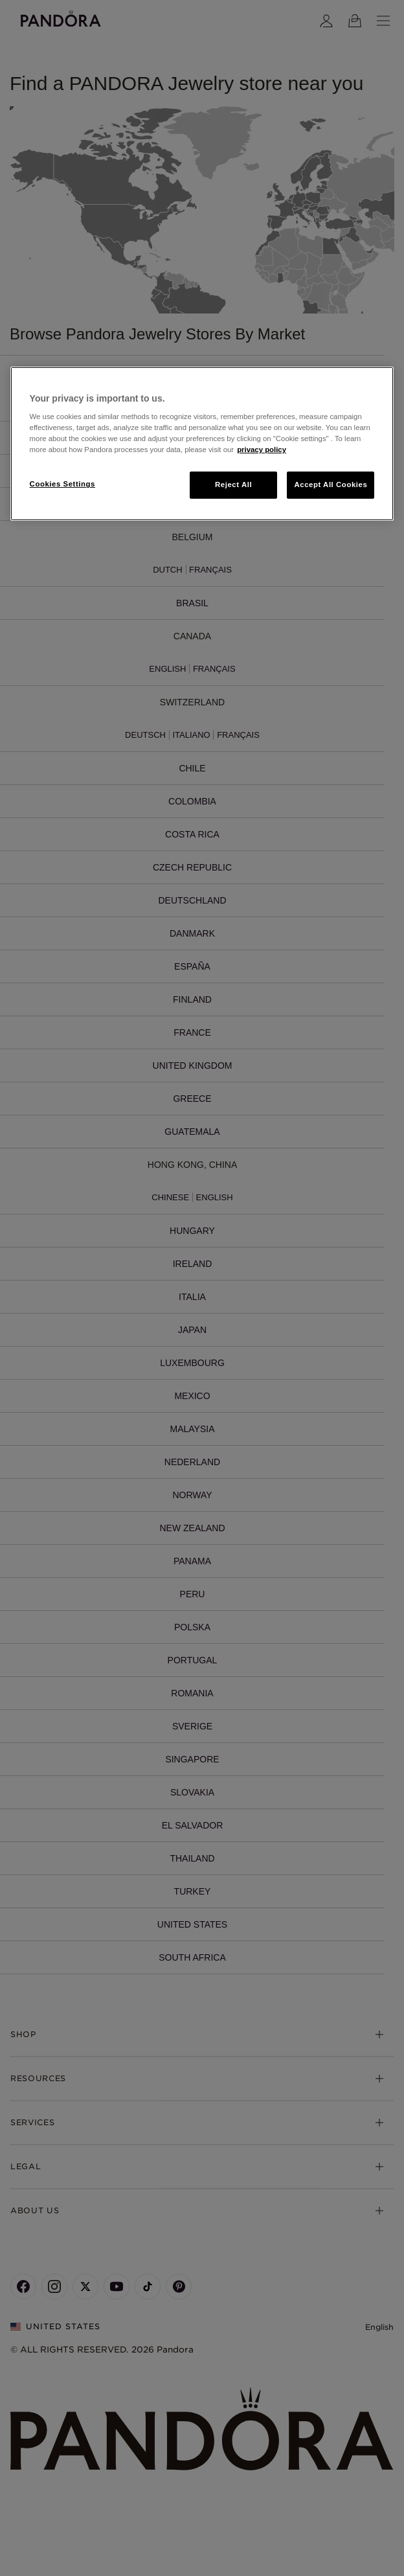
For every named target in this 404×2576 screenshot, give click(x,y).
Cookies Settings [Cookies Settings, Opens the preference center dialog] (62, 484)
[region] (202, 444)
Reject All (233, 484)
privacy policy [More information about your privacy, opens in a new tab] (261, 449)
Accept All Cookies (330, 484)
